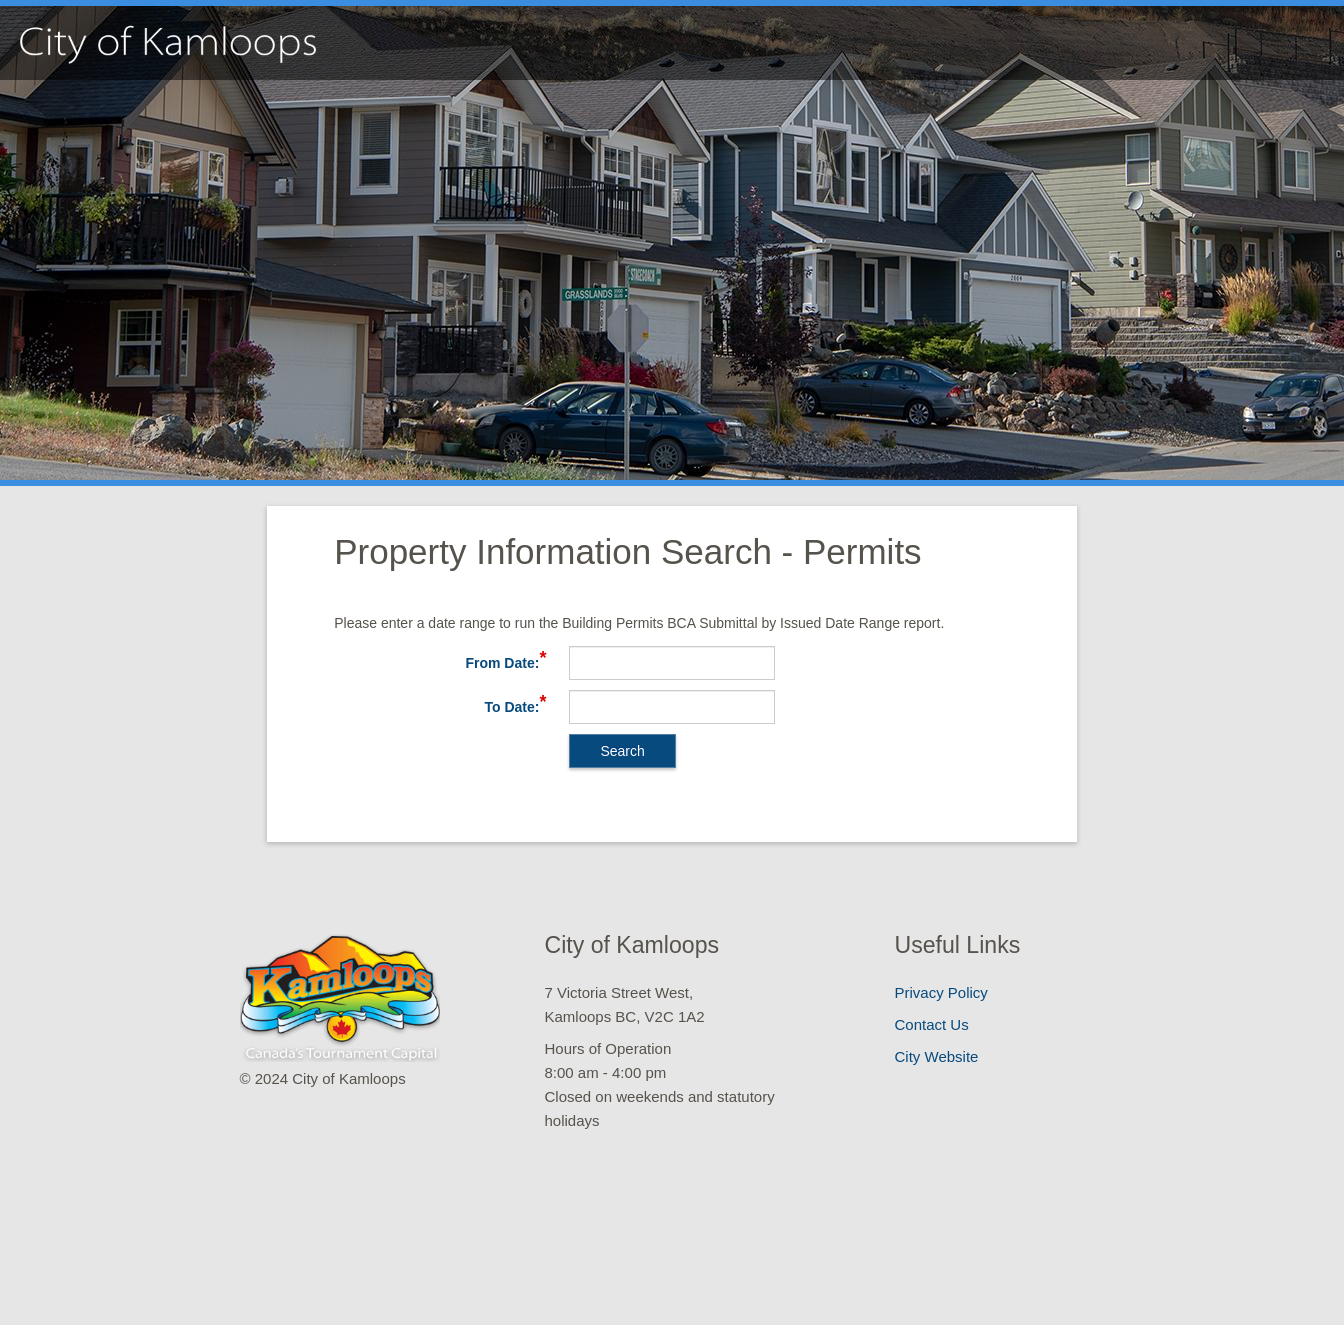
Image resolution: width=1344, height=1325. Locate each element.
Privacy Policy (941, 992)
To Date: (511, 707)
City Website (937, 1056)
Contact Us (932, 1024)
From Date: (502, 663)
